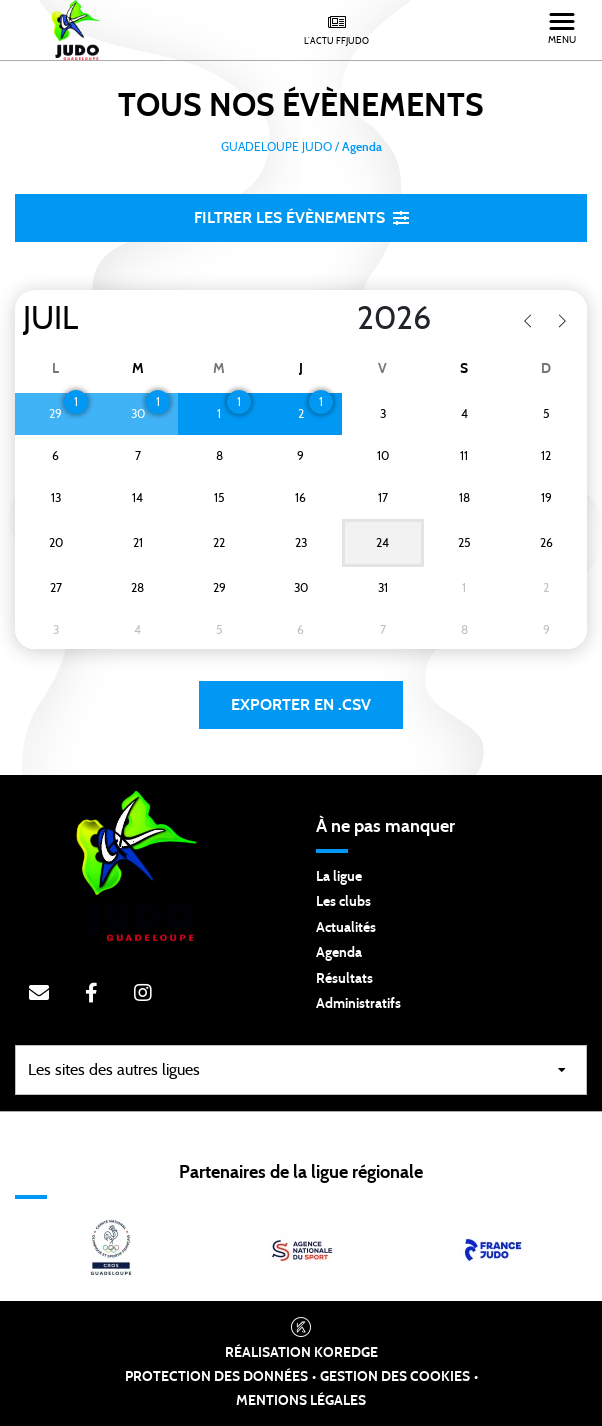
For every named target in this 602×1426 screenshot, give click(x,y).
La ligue (339, 877)
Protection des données (216, 1377)
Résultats (344, 979)
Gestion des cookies (395, 1377)
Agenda (339, 953)
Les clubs (343, 902)
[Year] (341, 319)
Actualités (346, 928)
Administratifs (358, 1004)
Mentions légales (301, 1401)
